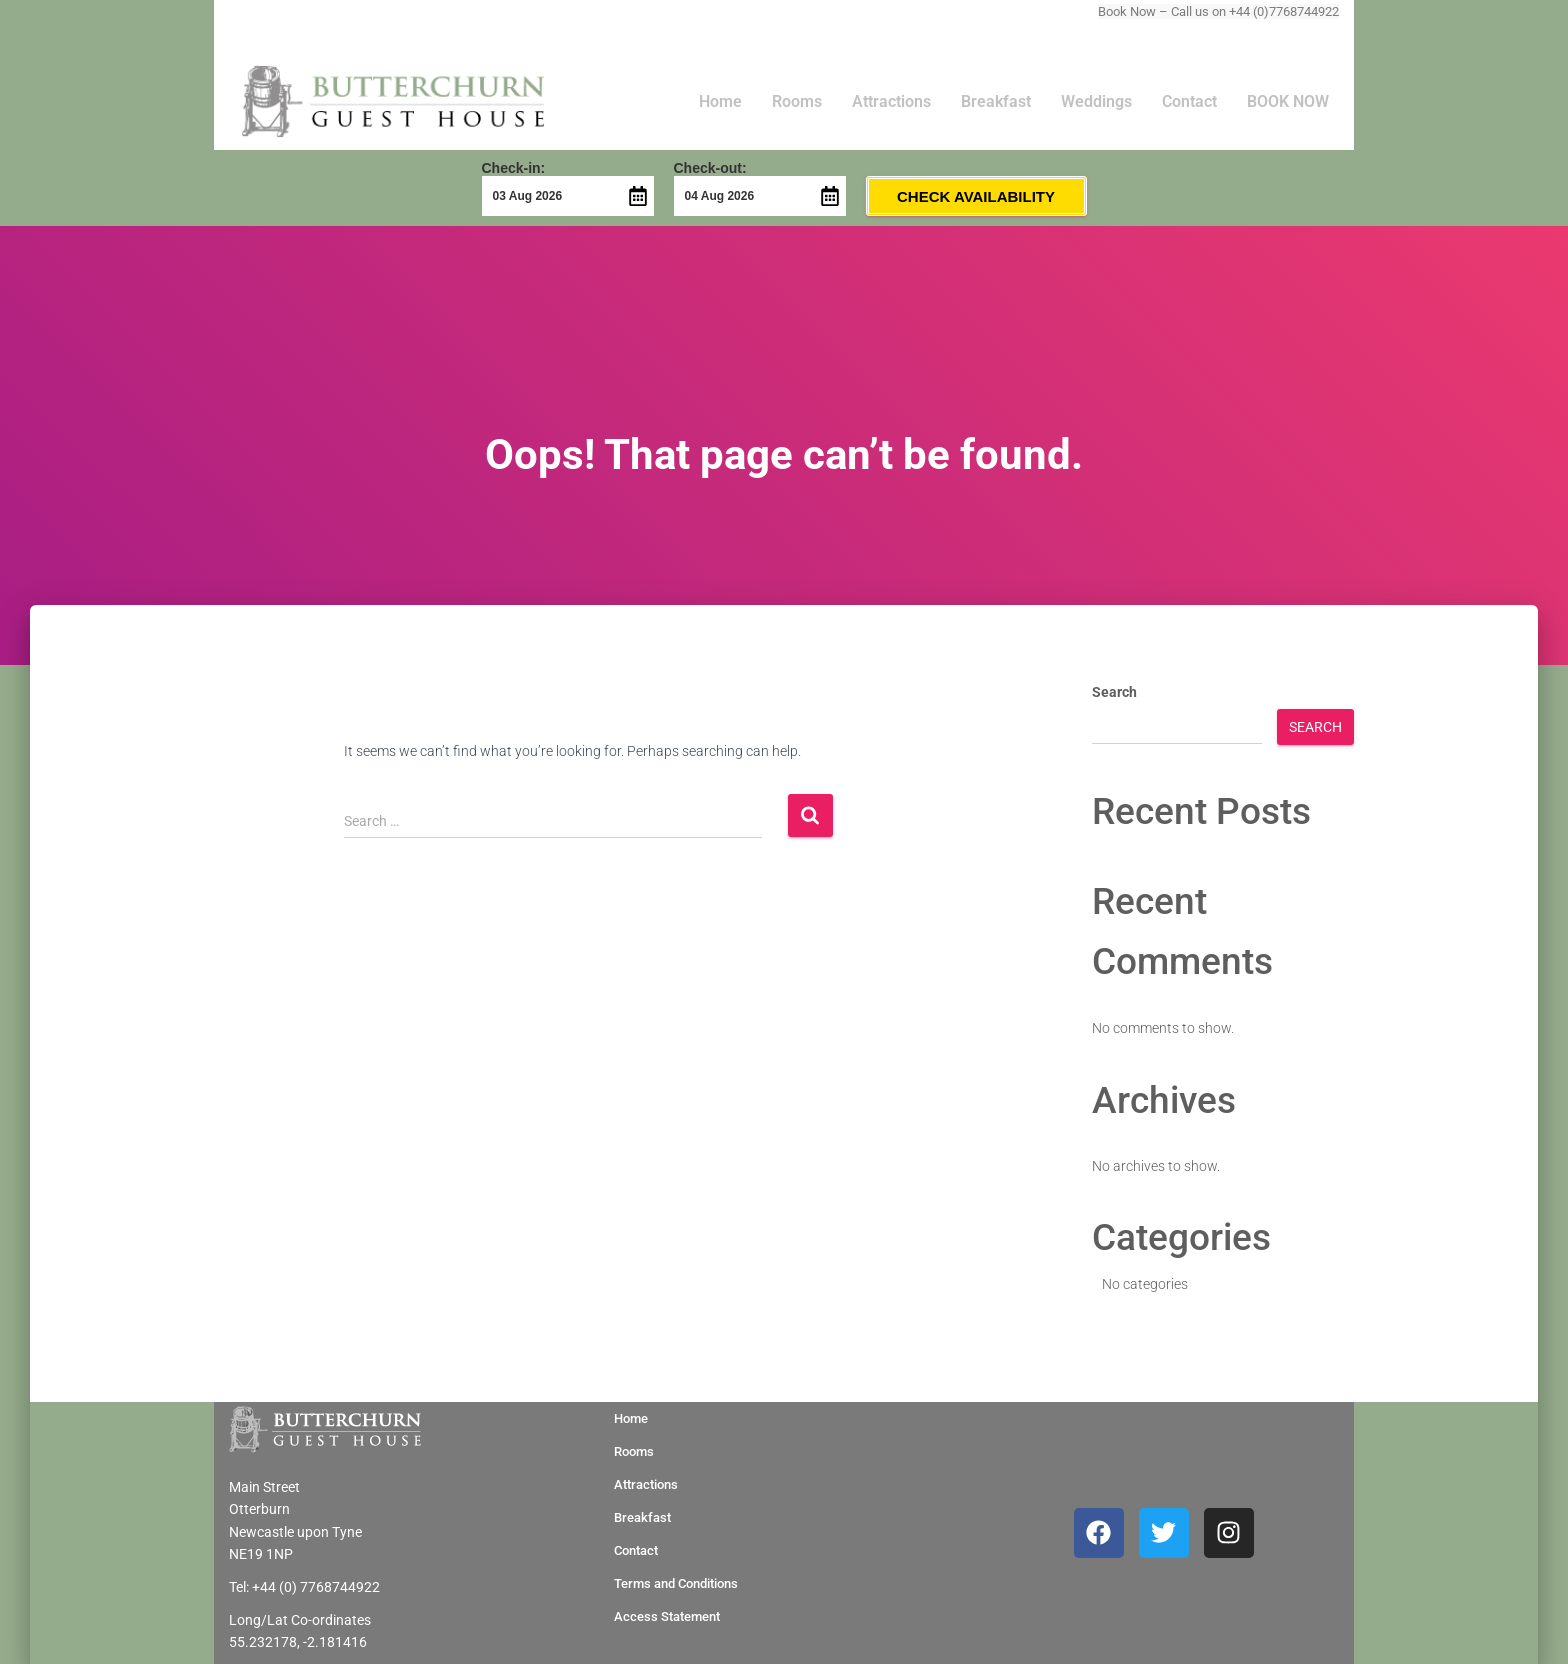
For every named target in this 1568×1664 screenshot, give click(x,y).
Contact (1189, 101)
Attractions (891, 101)
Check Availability (976, 196)
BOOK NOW (1288, 101)
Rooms (797, 101)
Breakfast (996, 101)
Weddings (1096, 101)
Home (720, 101)
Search (1114, 692)
